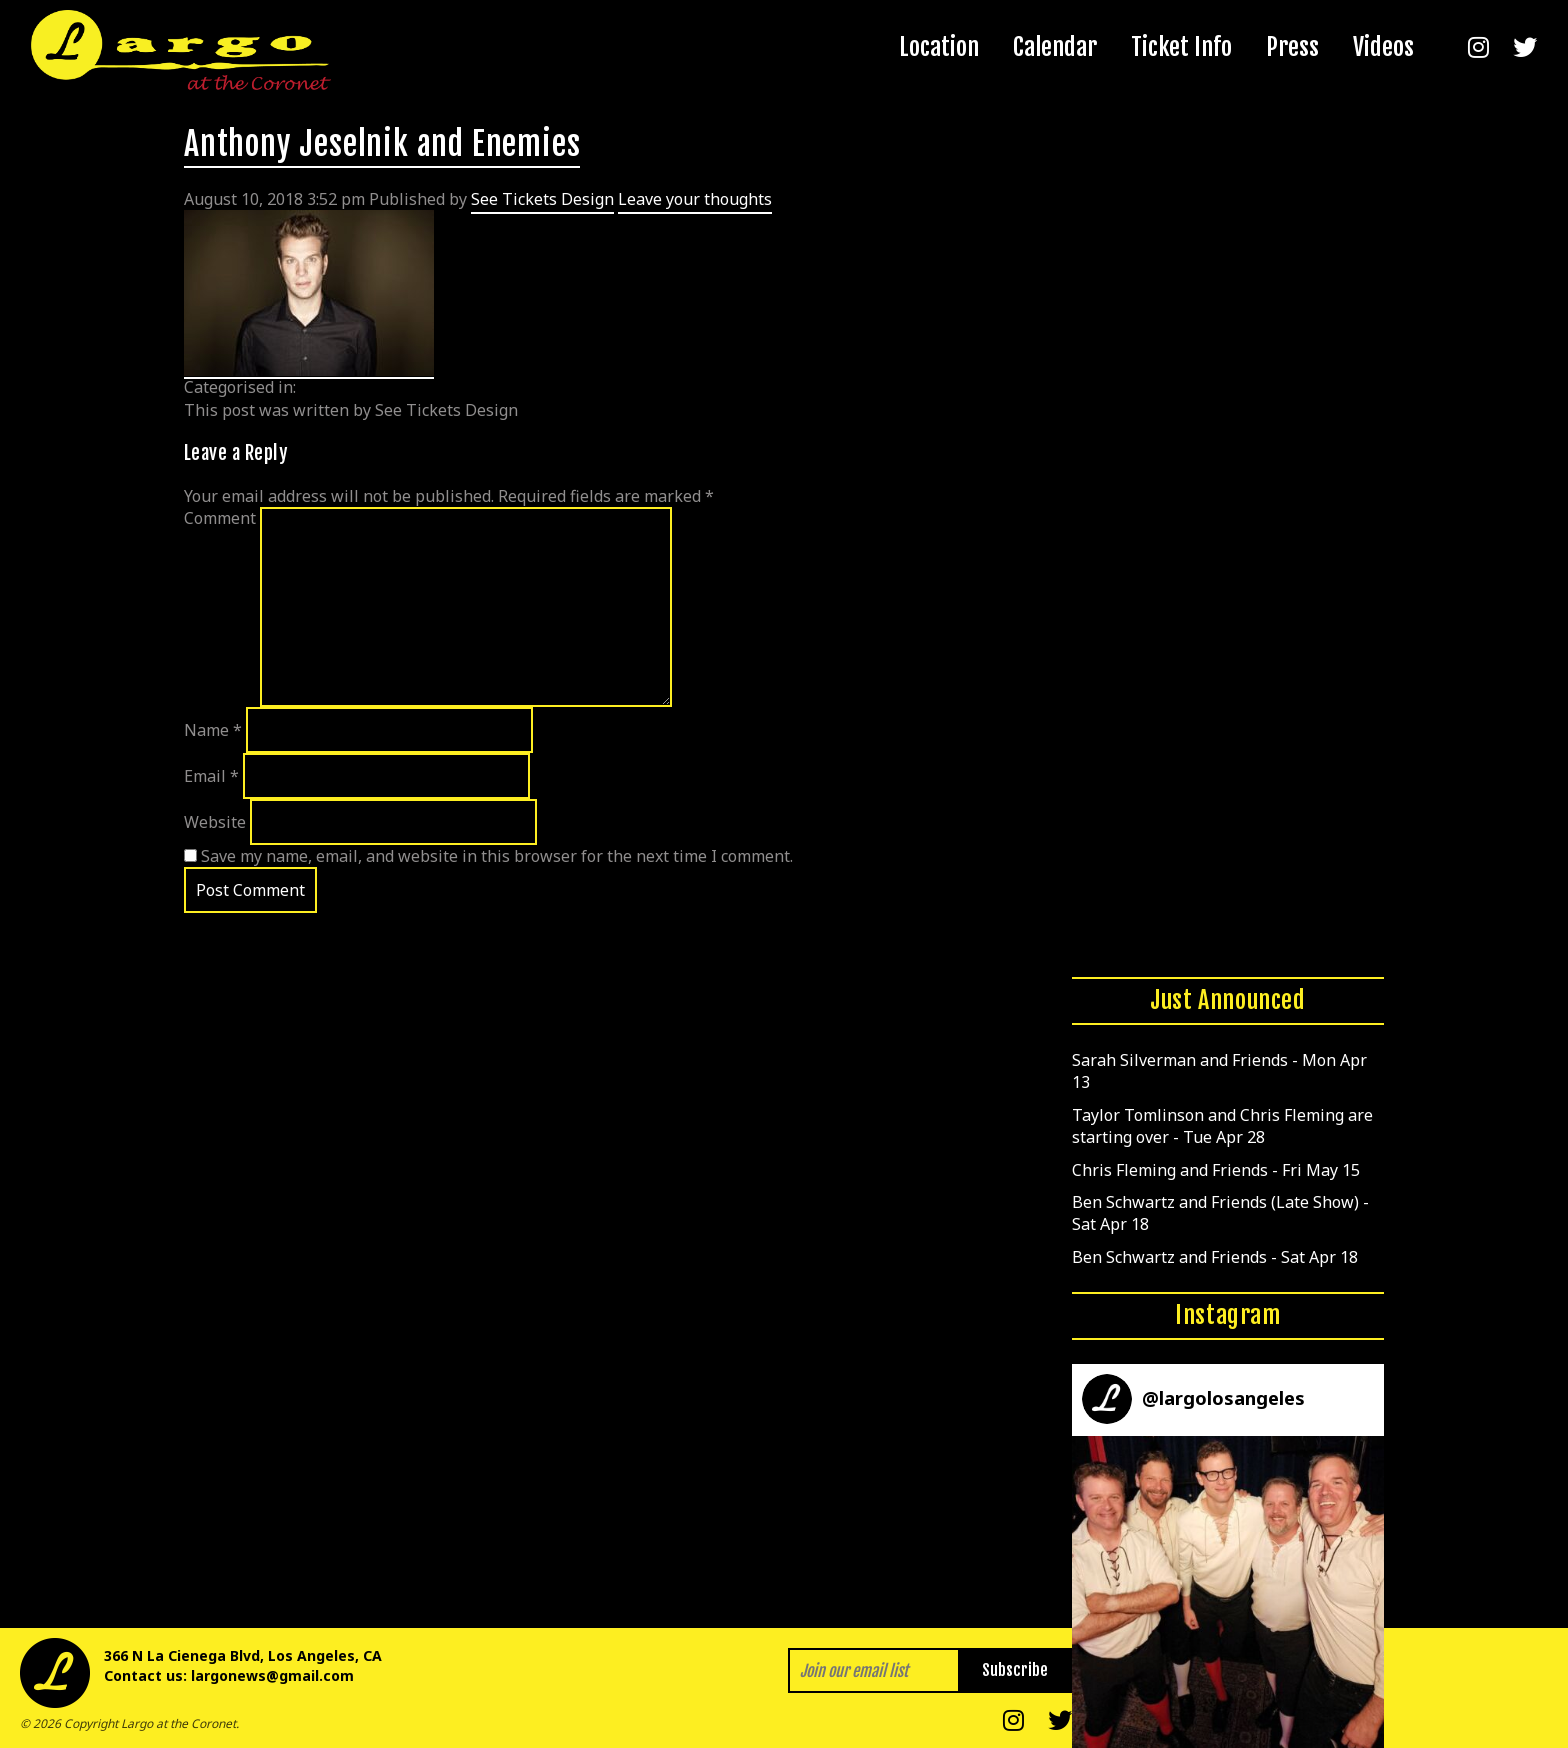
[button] (1228, 1592)
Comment (220, 518)
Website (215, 822)
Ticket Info (1181, 47)
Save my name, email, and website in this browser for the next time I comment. (497, 856)
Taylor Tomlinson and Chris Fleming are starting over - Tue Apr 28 (1222, 1126)
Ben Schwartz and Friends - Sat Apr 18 (1215, 1257)
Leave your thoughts (695, 199)
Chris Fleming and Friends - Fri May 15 (1216, 1170)
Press (1292, 47)
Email (211, 776)
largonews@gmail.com (272, 1675)
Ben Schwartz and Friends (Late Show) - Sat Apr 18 (1220, 1213)
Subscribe (1015, 1670)
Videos (1383, 47)
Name (213, 730)
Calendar (1055, 47)
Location (939, 47)
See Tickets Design (542, 199)
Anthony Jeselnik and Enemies (382, 144)
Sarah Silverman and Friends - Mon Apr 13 (1219, 1071)
